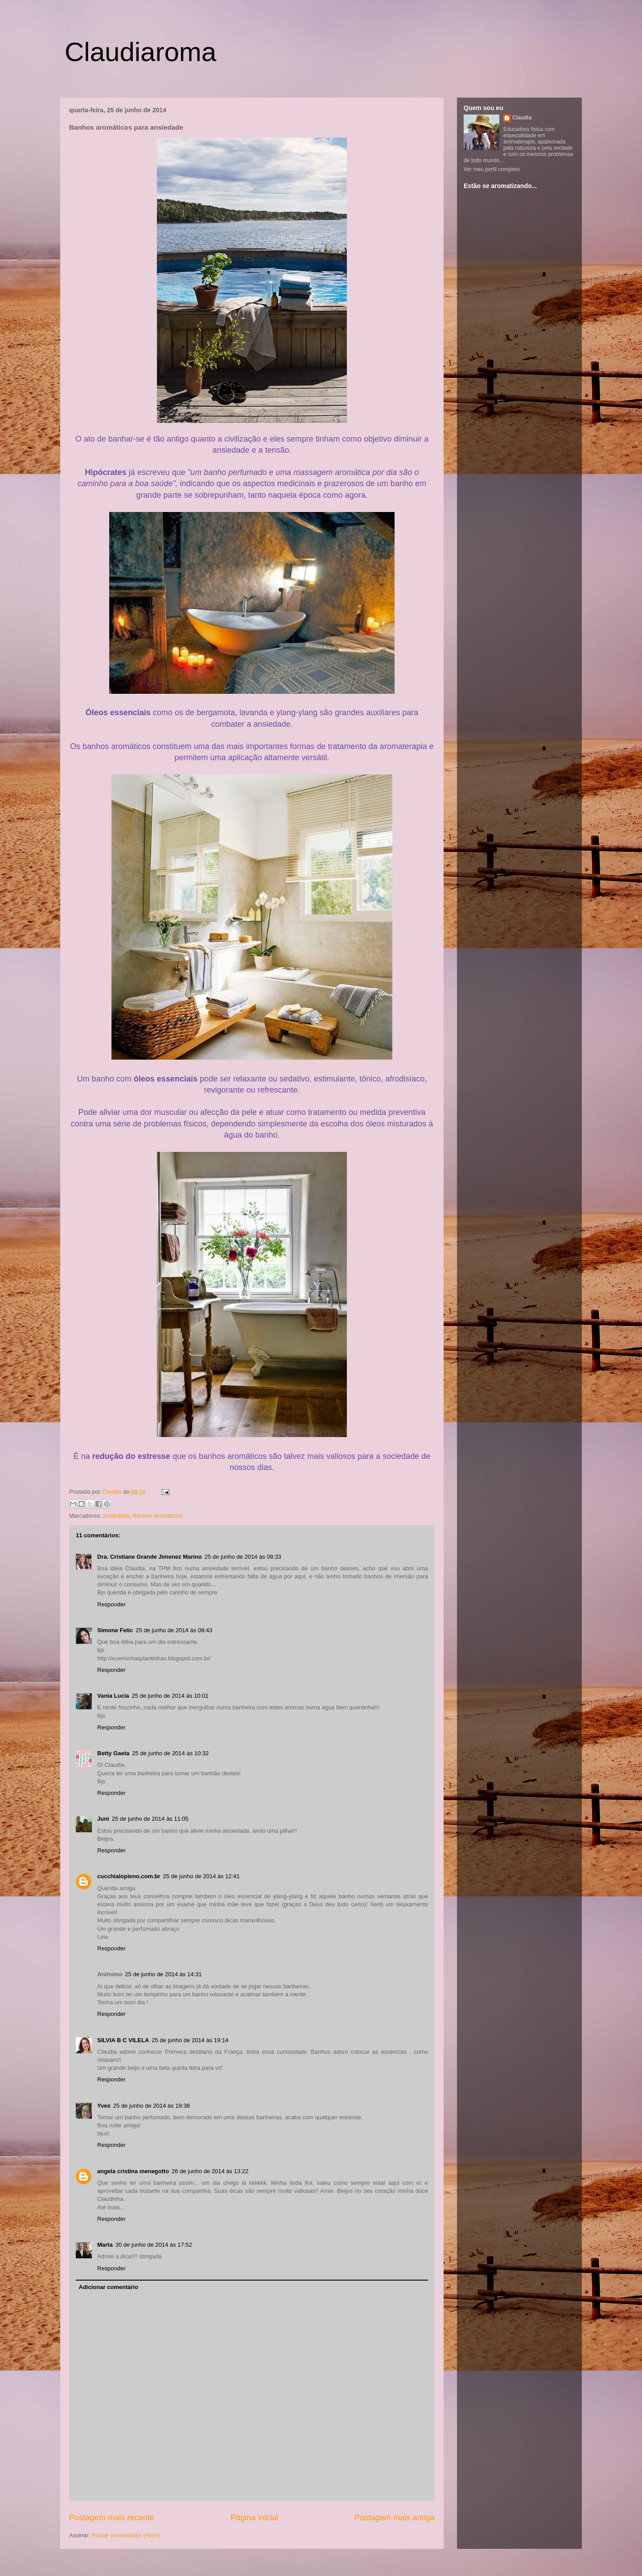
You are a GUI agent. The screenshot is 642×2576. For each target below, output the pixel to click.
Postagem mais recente (111, 2517)
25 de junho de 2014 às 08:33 (243, 1556)
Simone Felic (115, 1630)
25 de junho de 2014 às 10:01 (170, 1695)
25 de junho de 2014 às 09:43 (174, 1630)
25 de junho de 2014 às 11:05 (150, 1818)
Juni (103, 1818)
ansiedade (116, 1515)
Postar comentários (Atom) (126, 2535)
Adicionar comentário (109, 2287)
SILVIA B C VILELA (123, 2040)
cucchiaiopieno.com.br (128, 1876)
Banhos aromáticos (157, 1515)
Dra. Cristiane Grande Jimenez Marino (149, 1556)
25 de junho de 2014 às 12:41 (201, 1876)
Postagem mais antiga (394, 2517)
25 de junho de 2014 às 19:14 (190, 2040)
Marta (105, 2244)
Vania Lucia (113, 1695)
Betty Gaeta (113, 1753)
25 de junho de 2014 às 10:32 (170, 1753)
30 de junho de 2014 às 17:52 (153, 2244)
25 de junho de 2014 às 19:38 (151, 2105)
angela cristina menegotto (133, 2171)
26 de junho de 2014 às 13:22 (210, 2171)
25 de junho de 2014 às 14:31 (163, 1974)
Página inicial (254, 2517)
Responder (111, 1604)
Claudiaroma (140, 52)
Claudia (112, 1491)
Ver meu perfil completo (492, 169)
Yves (104, 2105)
